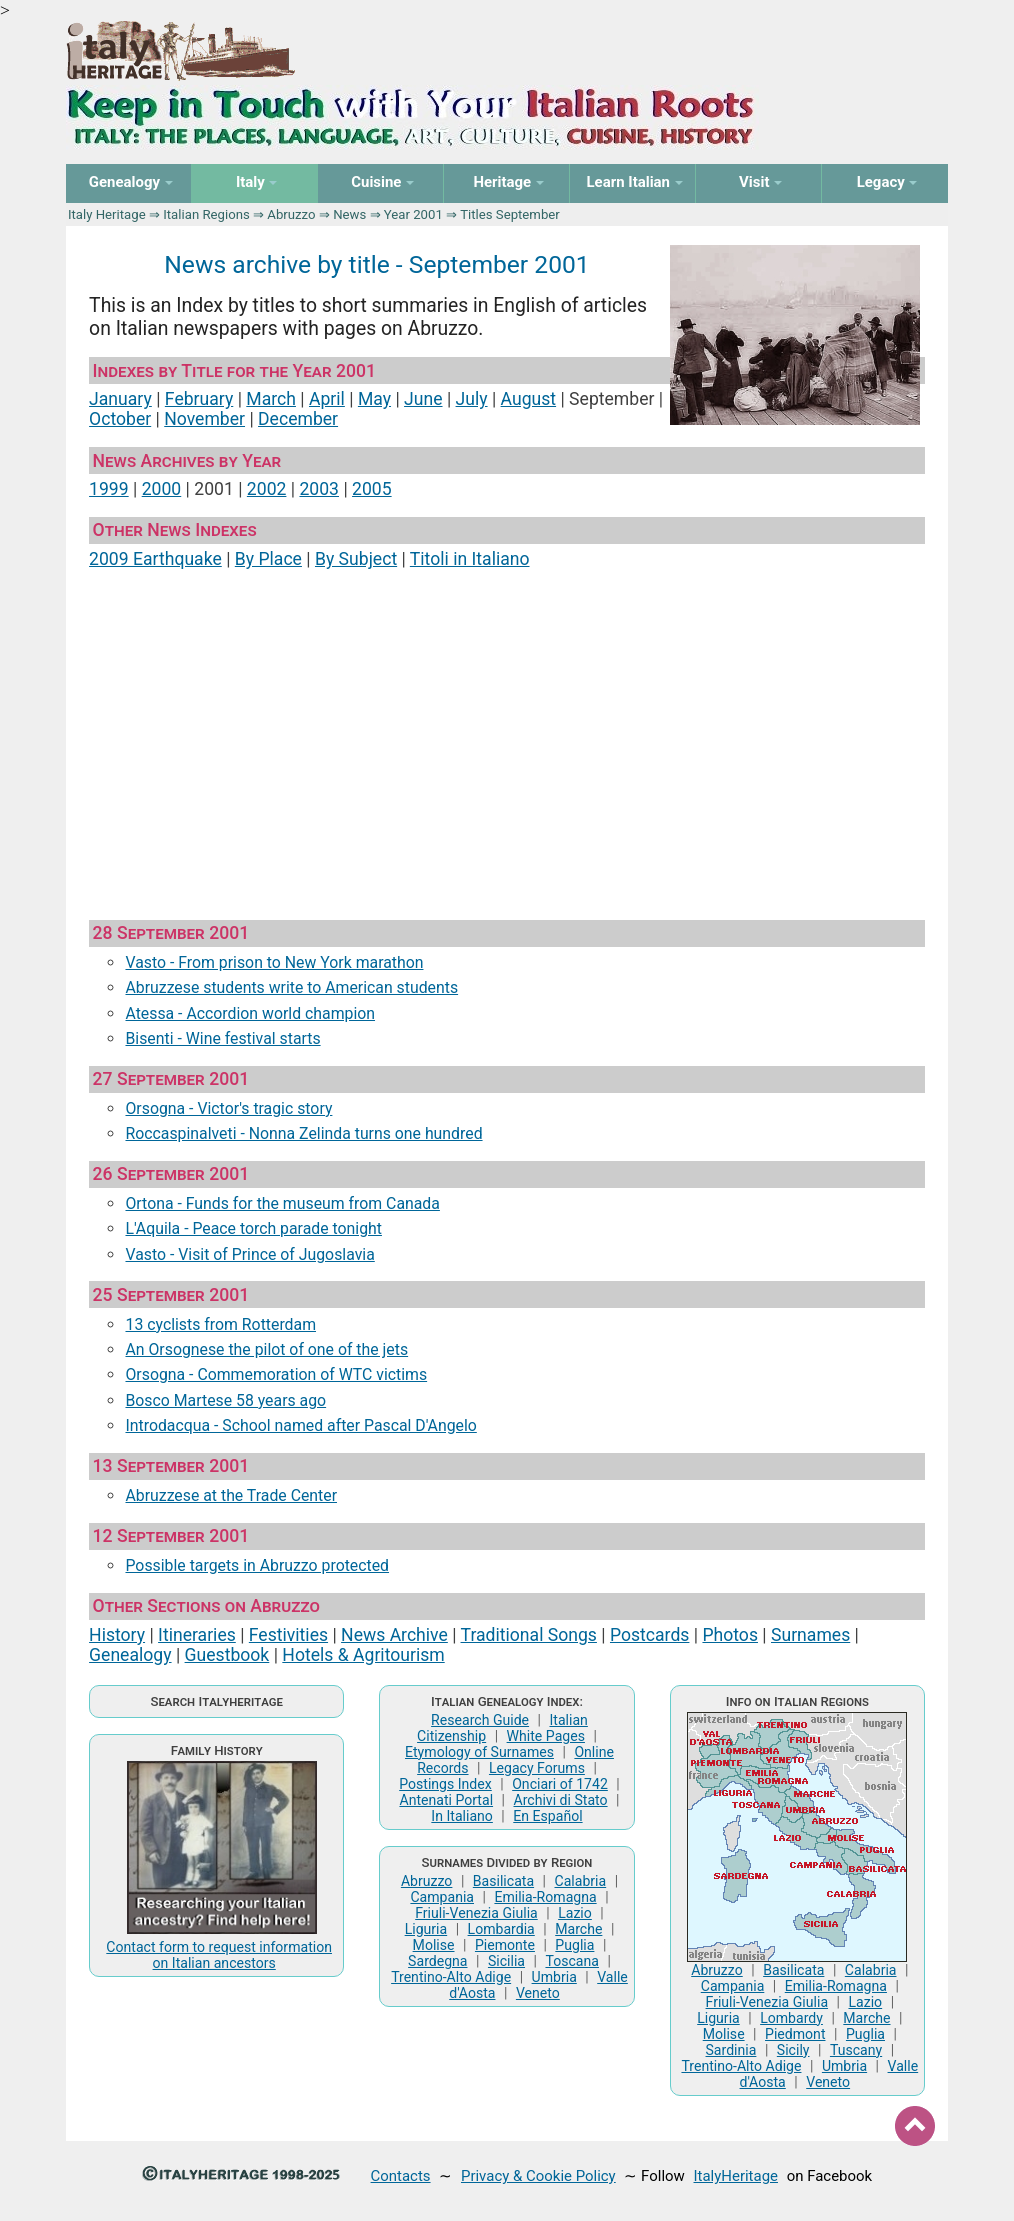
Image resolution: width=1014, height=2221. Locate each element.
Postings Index (445, 1784)
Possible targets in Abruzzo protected (257, 1565)
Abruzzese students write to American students (291, 987)
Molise (434, 1945)
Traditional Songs (529, 1635)
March (271, 399)
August (529, 399)
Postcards (649, 1635)
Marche (578, 1929)
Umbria (554, 1977)
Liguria (426, 1929)
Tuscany (856, 2050)
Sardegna (437, 1961)
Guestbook (227, 1655)
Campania (442, 1897)
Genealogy (130, 1655)
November (204, 419)
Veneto (538, 1993)
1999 (109, 489)
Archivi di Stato (560, 1800)
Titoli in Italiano (470, 559)
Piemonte (505, 1945)
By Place (268, 559)
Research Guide (480, 1720)
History (117, 1635)
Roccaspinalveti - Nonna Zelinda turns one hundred (303, 1133)
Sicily (793, 2050)
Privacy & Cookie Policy (538, 2176)
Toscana (571, 1961)
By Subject (356, 559)
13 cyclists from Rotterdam (220, 1324)
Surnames (810, 1635)
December (298, 419)
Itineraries (197, 1635)
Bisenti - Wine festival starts (222, 1038)
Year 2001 (413, 214)
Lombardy (791, 2018)
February (199, 399)
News (349, 214)
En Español (547, 1816)
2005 (372, 489)
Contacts (401, 2176)
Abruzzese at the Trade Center (231, 1495)
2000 (162, 489)
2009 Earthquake (155, 559)
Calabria (581, 1881)
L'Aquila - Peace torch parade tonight (253, 1228)
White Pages (546, 1736)
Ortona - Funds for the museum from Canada (282, 1203)
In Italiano (462, 1816)
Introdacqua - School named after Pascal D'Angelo (300, 1425)
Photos (730, 1635)
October (120, 419)
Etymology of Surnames (479, 1752)
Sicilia (506, 1961)
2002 (267, 489)
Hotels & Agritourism (363, 1655)
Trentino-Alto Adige (451, 1977)
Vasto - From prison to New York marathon (274, 962)
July (472, 399)
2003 (319, 489)
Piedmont (795, 2034)
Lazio (575, 1913)
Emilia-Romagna (545, 1897)
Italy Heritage (107, 214)
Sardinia (731, 2050)
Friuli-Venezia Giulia (476, 1913)
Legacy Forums (537, 1768)
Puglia (574, 1945)
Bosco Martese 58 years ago (225, 1400)
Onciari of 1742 (560, 1784)
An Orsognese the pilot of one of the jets (266, 1349)
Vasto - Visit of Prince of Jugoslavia (249, 1254)
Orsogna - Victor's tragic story (228, 1108)
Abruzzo (291, 214)
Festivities (288, 1635)
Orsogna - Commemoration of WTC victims (276, 1374)
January (120, 399)
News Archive (394, 1635)
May (374, 399)
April (327, 399)
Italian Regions (206, 214)
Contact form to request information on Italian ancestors (219, 1955)
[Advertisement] (507, 736)
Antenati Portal (446, 1800)
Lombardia (501, 1929)
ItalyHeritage (736, 2176)
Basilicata (503, 1881)
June (423, 399)
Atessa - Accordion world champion (250, 1013)
